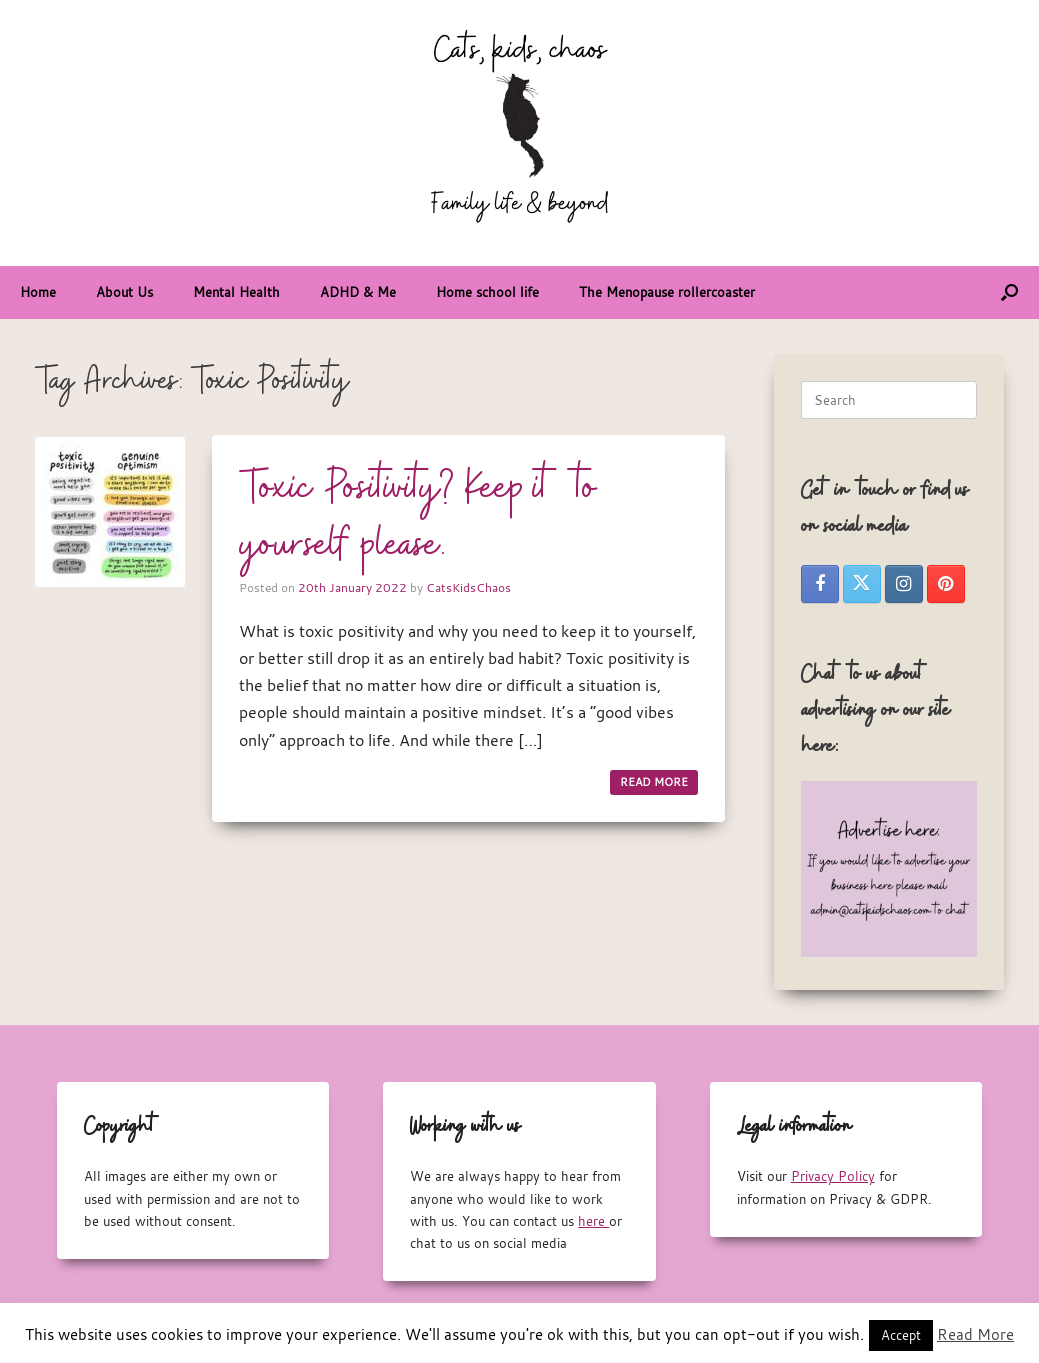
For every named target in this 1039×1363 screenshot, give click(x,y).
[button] (1009, 292)
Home (38, 292)
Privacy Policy (833, 1176)
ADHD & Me (358, 292)
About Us (124, 292)
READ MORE (654, 782)
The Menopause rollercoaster (667, 292)
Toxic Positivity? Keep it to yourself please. (418, 517)
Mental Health (236, 292)
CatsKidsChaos (468, 587)
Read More (975, 1334)
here (593, 1221)
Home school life (487, 292)
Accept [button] (901, 1335)
